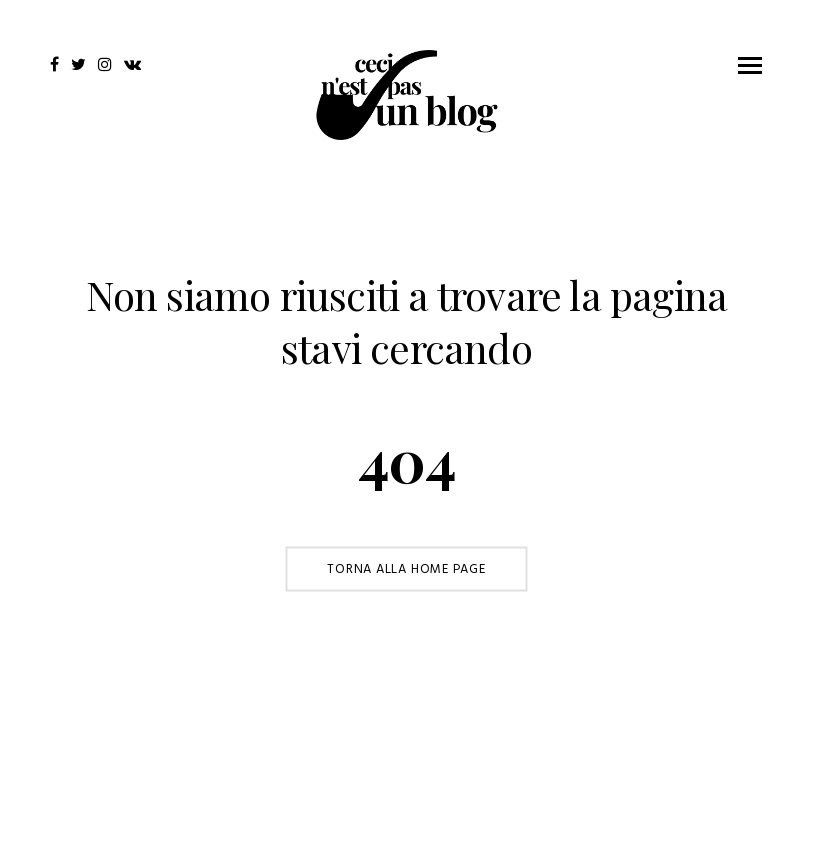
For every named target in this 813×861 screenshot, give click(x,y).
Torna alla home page (406, 568)
